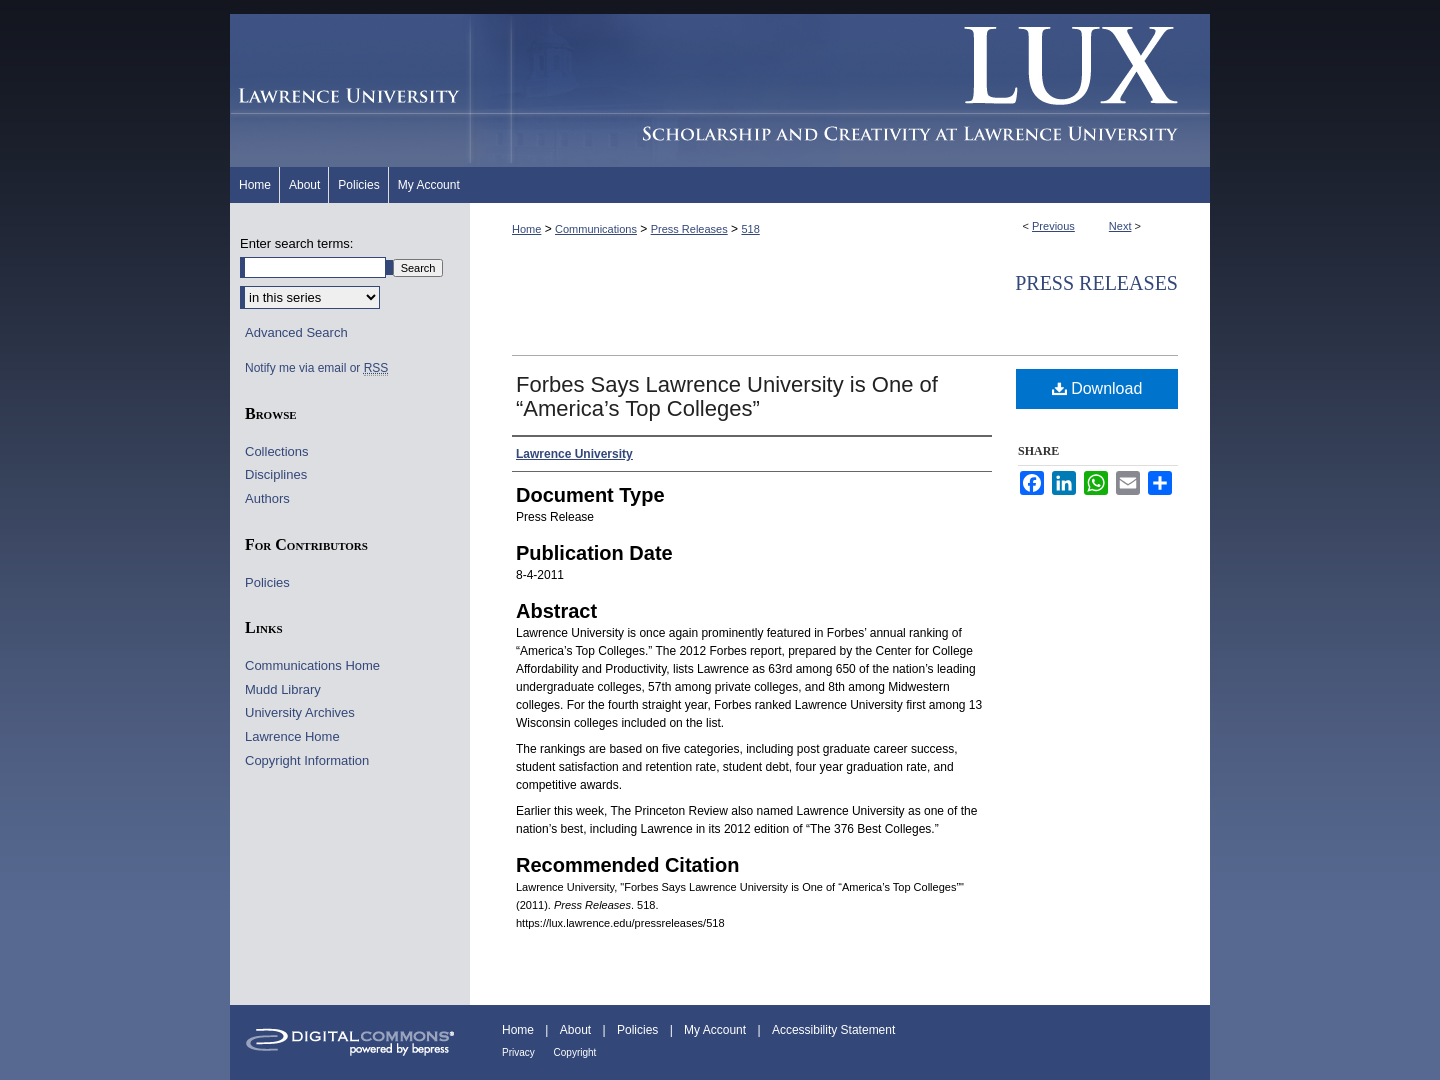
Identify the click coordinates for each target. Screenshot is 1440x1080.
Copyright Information (307, 760)
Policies (267, 582)
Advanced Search (296, 332)
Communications (596, 229)
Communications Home (312, 665)
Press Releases (689, 229)
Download (1097, 388)
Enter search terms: (296, 243)
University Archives (300, 712)
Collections (277, 451)
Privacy (520, 1052)
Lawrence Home (292, 736)
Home (526, 229)
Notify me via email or (316, 368)
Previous (1053, 226)
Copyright (575, 1052)
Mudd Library (283, 689)
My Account (716, 1030)
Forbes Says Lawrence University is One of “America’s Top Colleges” (727, 396)
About (577, 1030)
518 (750, 229)
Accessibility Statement (833, 1030)
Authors (267, 498)
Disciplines (276, 474)
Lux (840, 90)
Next (1120, 226)
